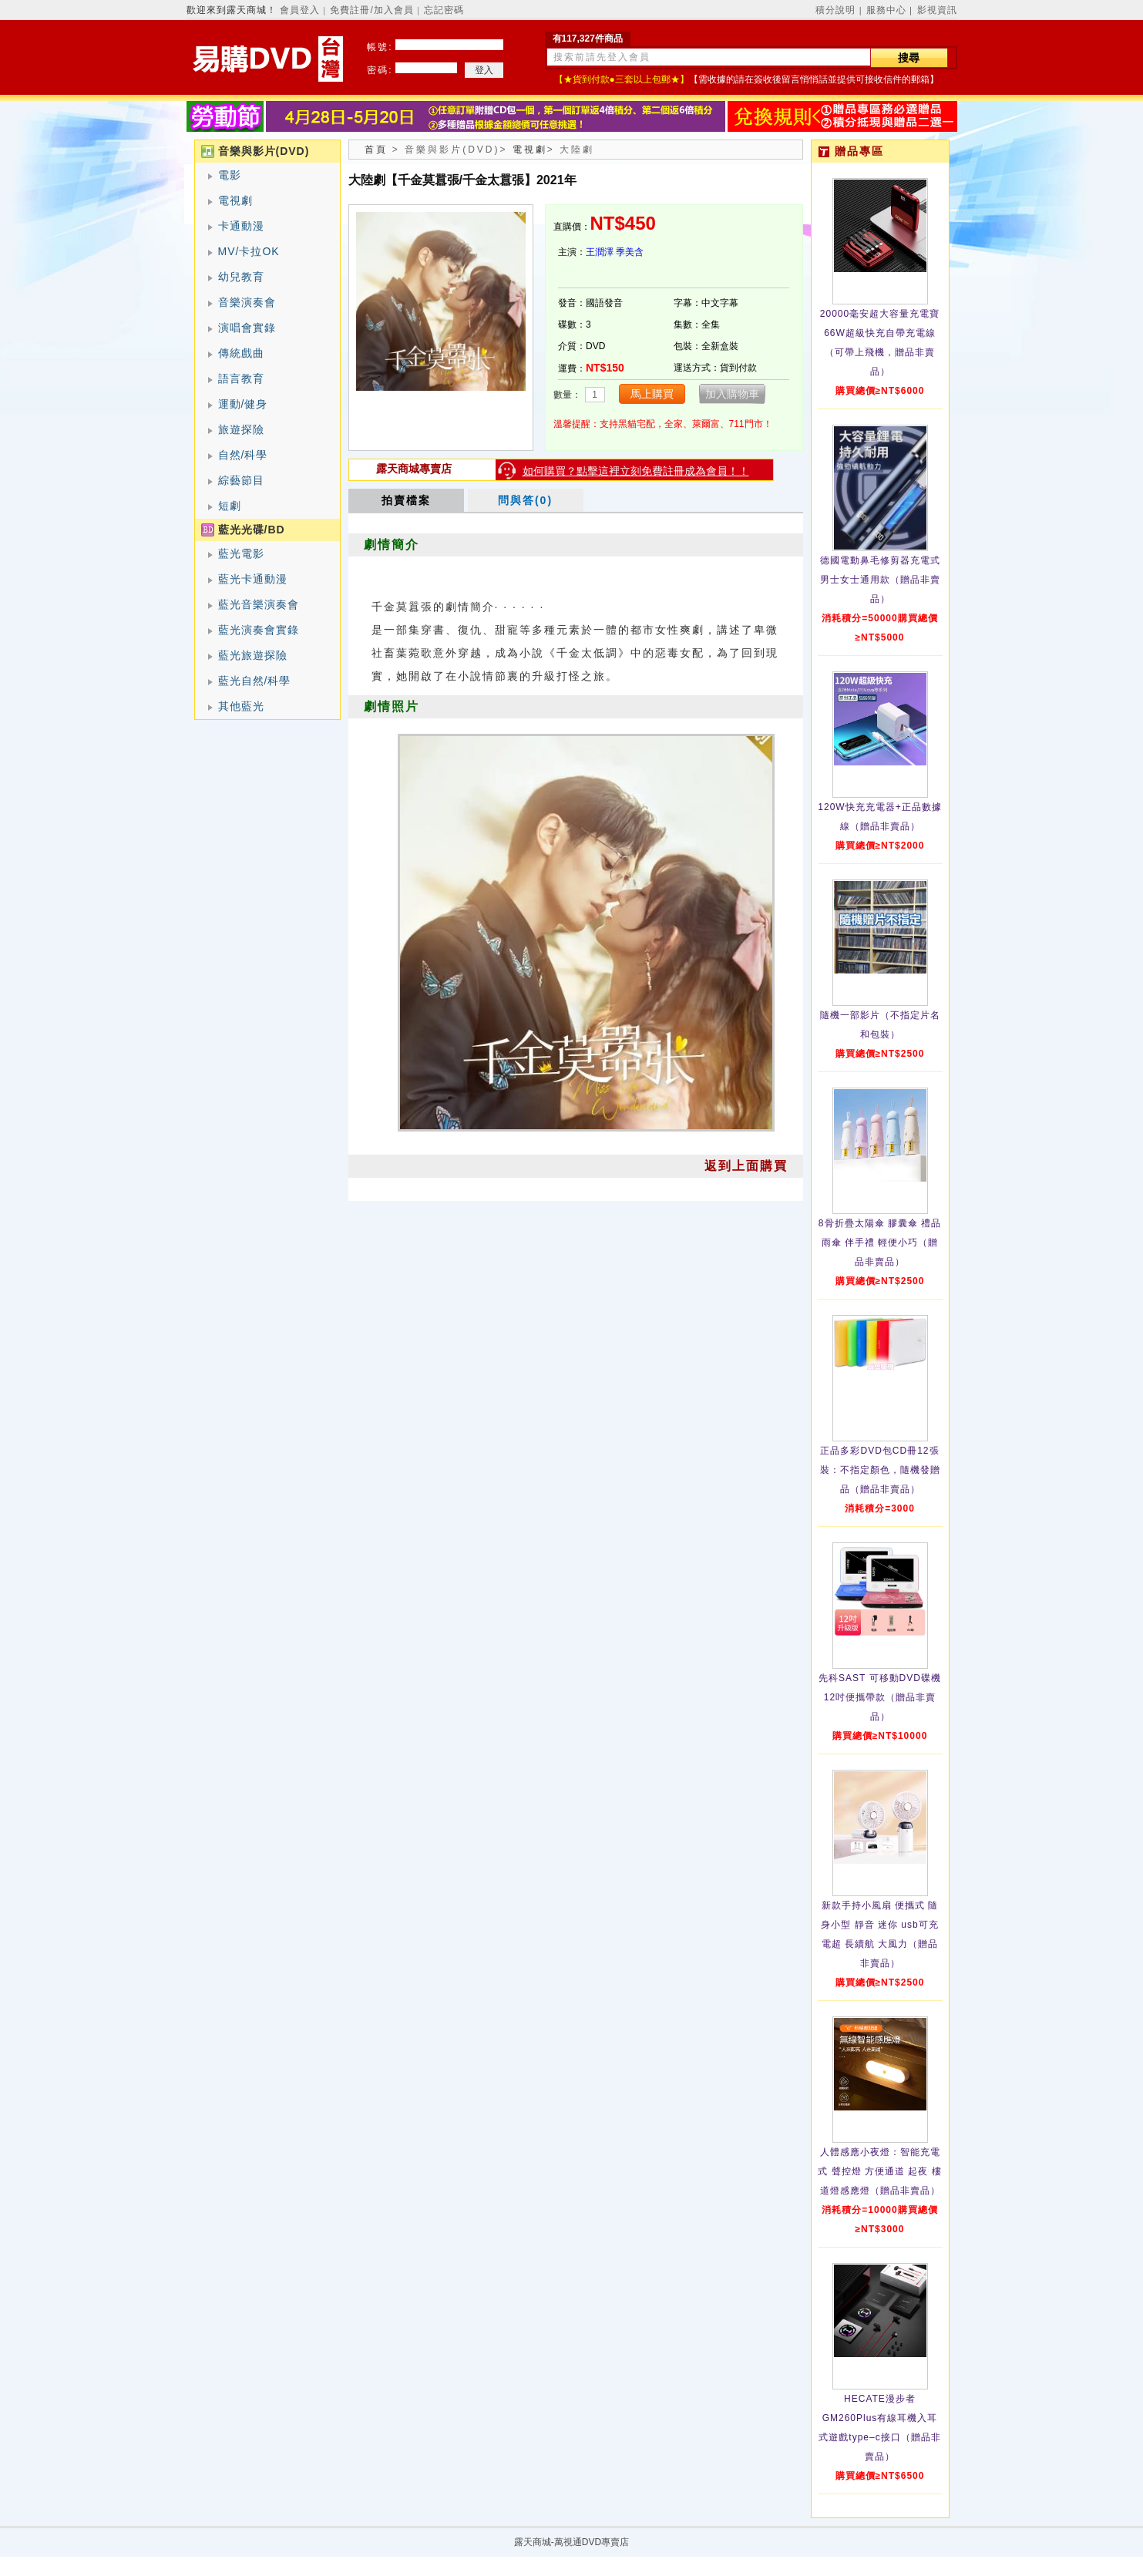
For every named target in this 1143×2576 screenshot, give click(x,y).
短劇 (229, 505)
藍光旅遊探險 (252, 655)
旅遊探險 (241, 429)
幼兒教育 (241, 277)
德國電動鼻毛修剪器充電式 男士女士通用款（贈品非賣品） (880, 579)
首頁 (376, 149)
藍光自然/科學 (254, 680)
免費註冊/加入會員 (371, 10)
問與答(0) (525, 500)
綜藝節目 (241, 480)
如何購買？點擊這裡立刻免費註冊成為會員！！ (636, 471)
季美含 (630, 252)
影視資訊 (937, 10)
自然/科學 (243, 455)
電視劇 (235, 200)
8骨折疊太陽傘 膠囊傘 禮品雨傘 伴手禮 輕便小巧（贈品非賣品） (880, 1242)
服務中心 (886, 10)
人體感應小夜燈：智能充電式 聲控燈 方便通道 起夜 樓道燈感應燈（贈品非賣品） (879, 2171)
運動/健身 (243, 404)
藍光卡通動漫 (252, 579)
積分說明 (835, 10)
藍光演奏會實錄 (258, 630)
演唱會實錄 (247, 327)
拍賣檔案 (406, 500)
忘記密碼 (444, 10)
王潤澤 (600, 252)
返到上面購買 (746, 1165)
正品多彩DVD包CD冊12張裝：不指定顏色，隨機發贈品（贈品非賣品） (880, 1470)
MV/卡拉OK (249, 251)
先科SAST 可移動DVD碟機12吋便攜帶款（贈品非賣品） (880, 1697)
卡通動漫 (241, 226)
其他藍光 (241, 706)
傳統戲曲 (241, 353)
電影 (229, 175)
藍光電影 (241, 553)
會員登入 (300, 10)
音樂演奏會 (247, 302)
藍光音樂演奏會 (258, 604)
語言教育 (241, 378)
